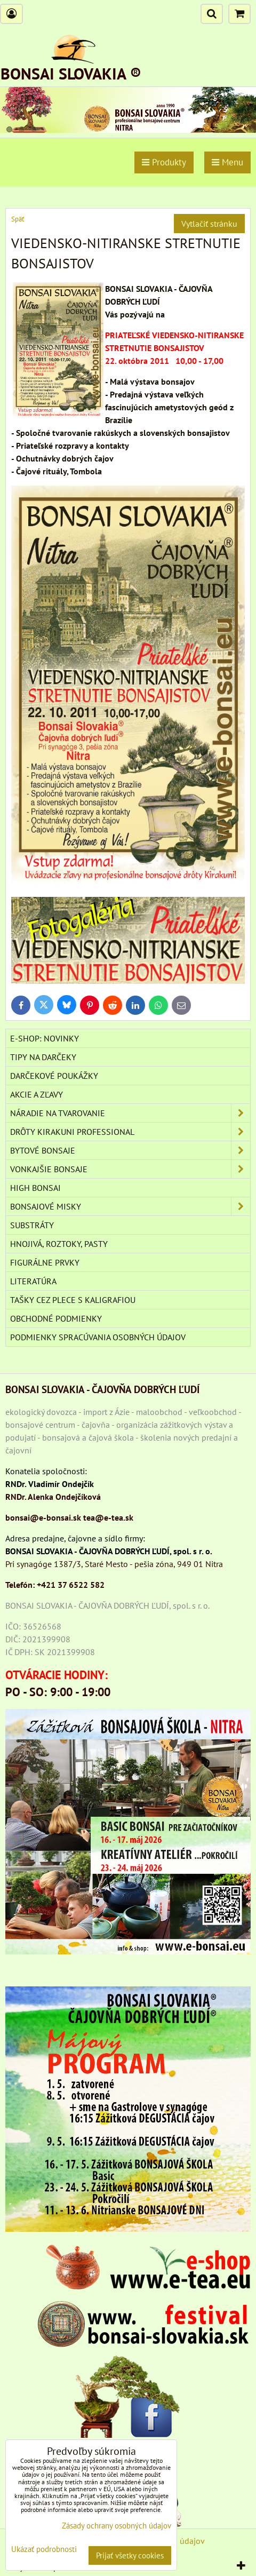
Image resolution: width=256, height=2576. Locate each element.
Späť (17, 219)
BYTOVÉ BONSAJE (130, 1150)
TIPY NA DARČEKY (43, 1057)
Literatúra (33, 1281)
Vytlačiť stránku (209, 223)
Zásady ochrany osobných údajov (116, 2526)
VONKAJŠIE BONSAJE (130, 1169)
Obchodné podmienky (56, 1318)
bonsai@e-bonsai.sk (43, 1517)
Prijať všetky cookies (130, 2555)
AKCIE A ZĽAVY (36, 1094)
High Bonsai (35, 1187)
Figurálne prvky (44, 1262)
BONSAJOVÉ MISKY (130, 1206)
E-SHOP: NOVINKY (44, 1038)
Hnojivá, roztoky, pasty (59, 1243)
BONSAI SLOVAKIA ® (71, 73)
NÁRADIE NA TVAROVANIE (130, 1113)
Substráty (32, 1225)
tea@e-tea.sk (108, 1517)
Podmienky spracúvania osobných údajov (98, 1337)
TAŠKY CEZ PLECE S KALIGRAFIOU (72, 1299)
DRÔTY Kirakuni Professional (130, 1132)
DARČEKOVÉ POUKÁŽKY (54, 1075)
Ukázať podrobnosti (44, 2549)
